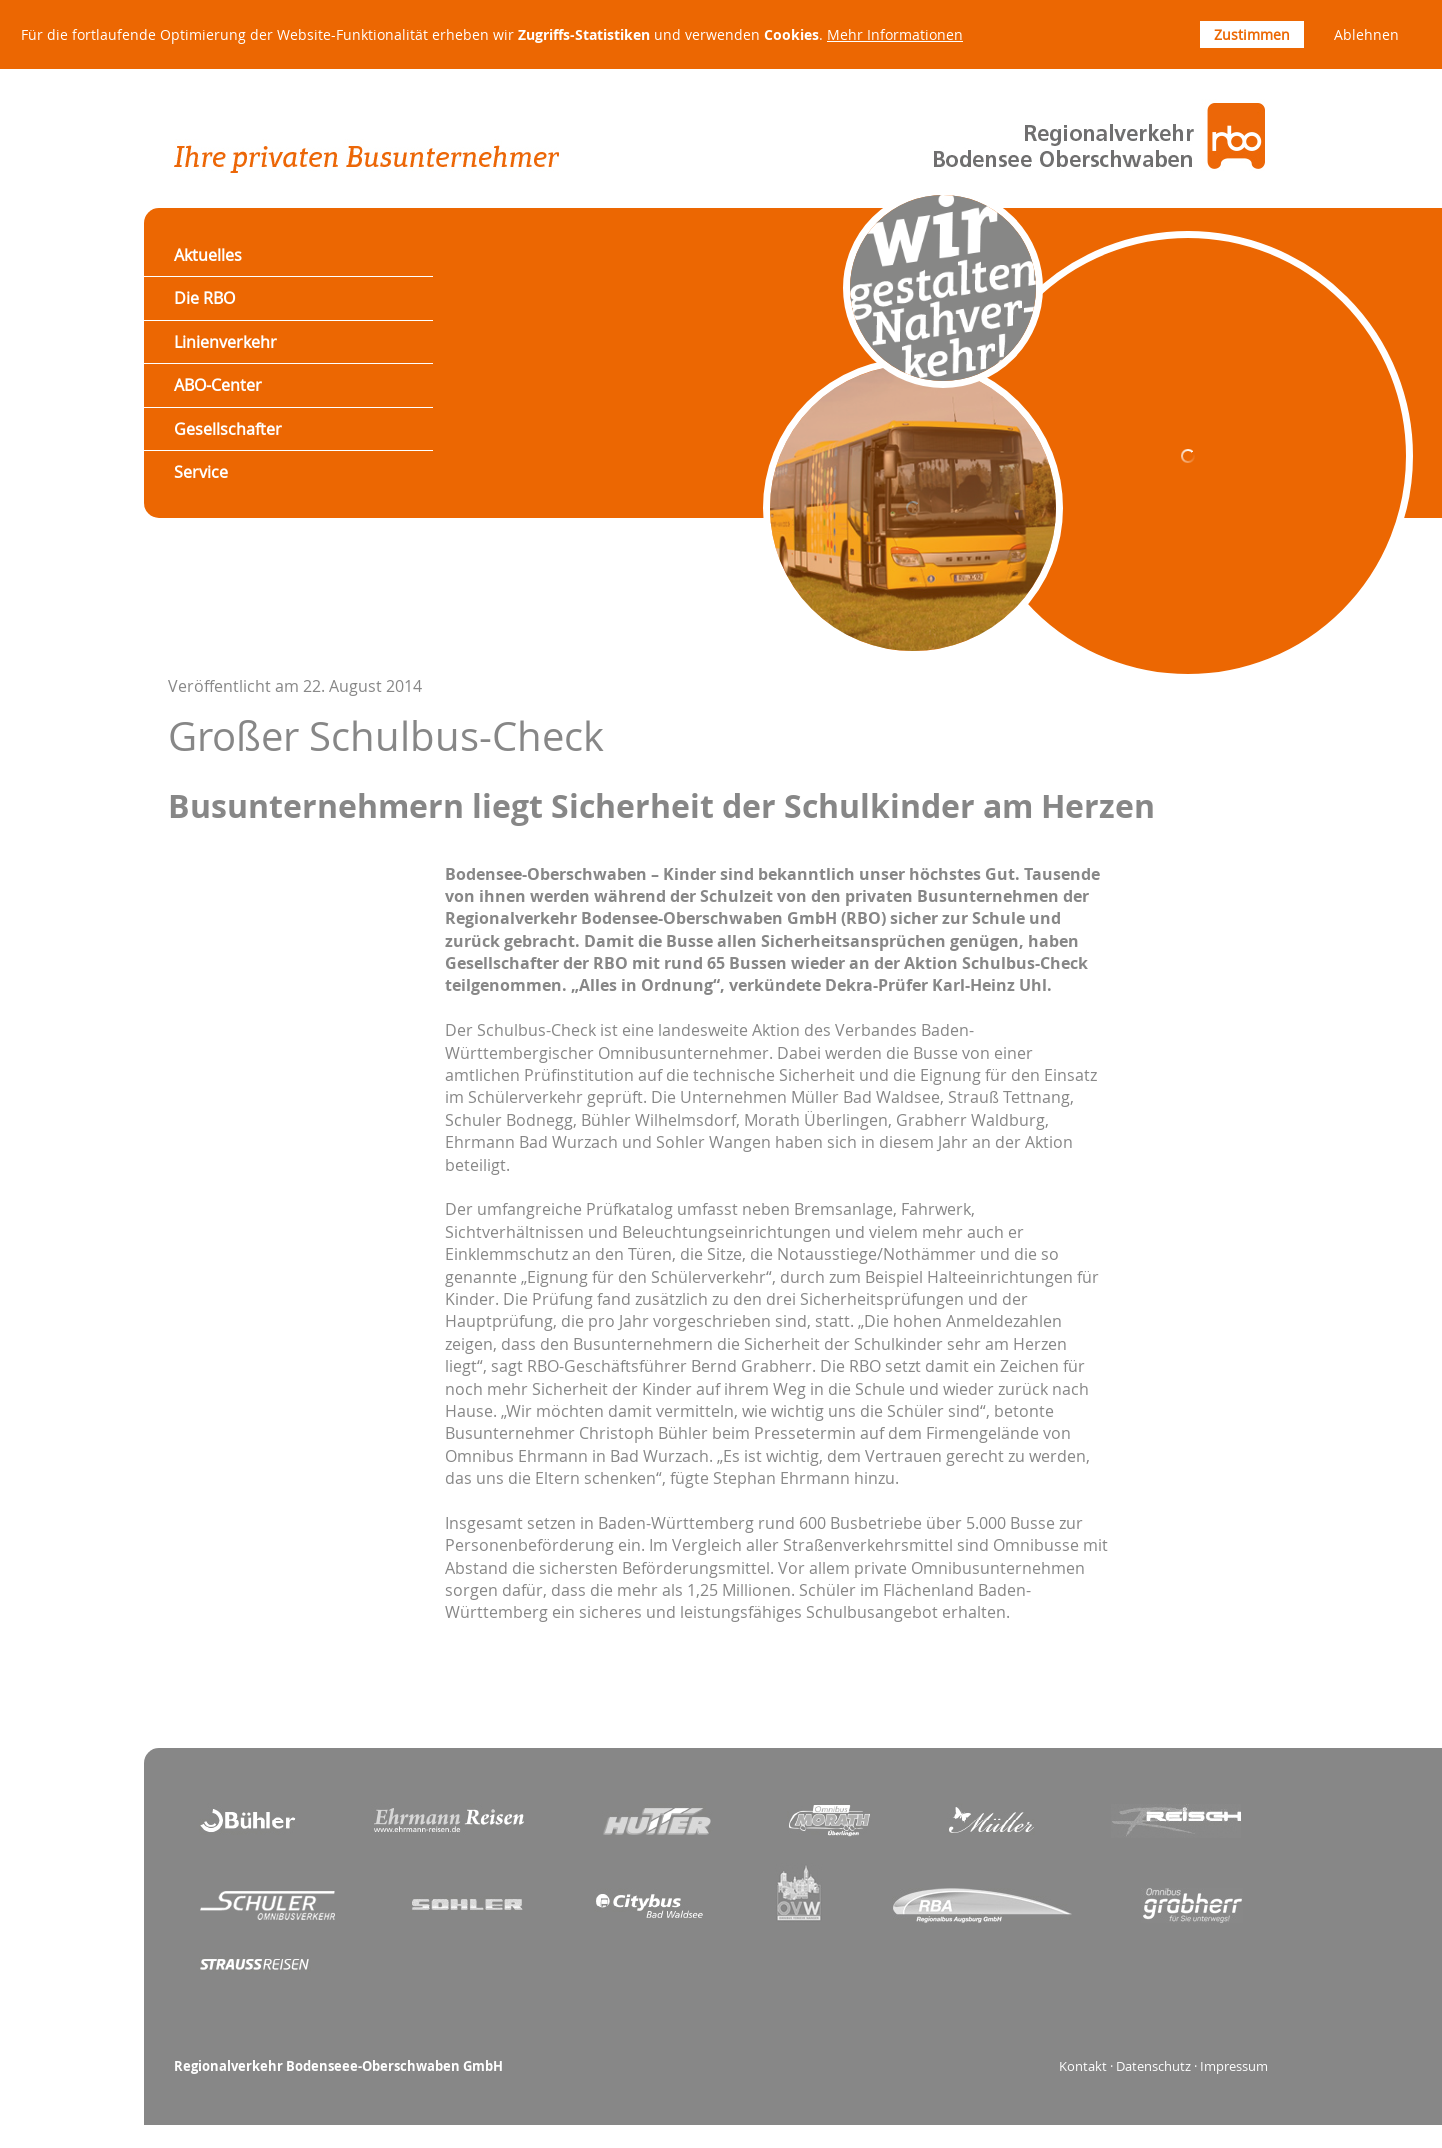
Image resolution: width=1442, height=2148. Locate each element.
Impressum (1234, 2066)
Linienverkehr (225, 342)
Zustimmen (1252, 34)
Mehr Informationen (895, 34)
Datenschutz (1153, 2066)
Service (201, 472)
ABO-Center (218, 385)
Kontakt (1083, 2066)
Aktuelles (208, 255)
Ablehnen (1366, 34)
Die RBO (204, 298)
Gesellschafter (228, 429)
